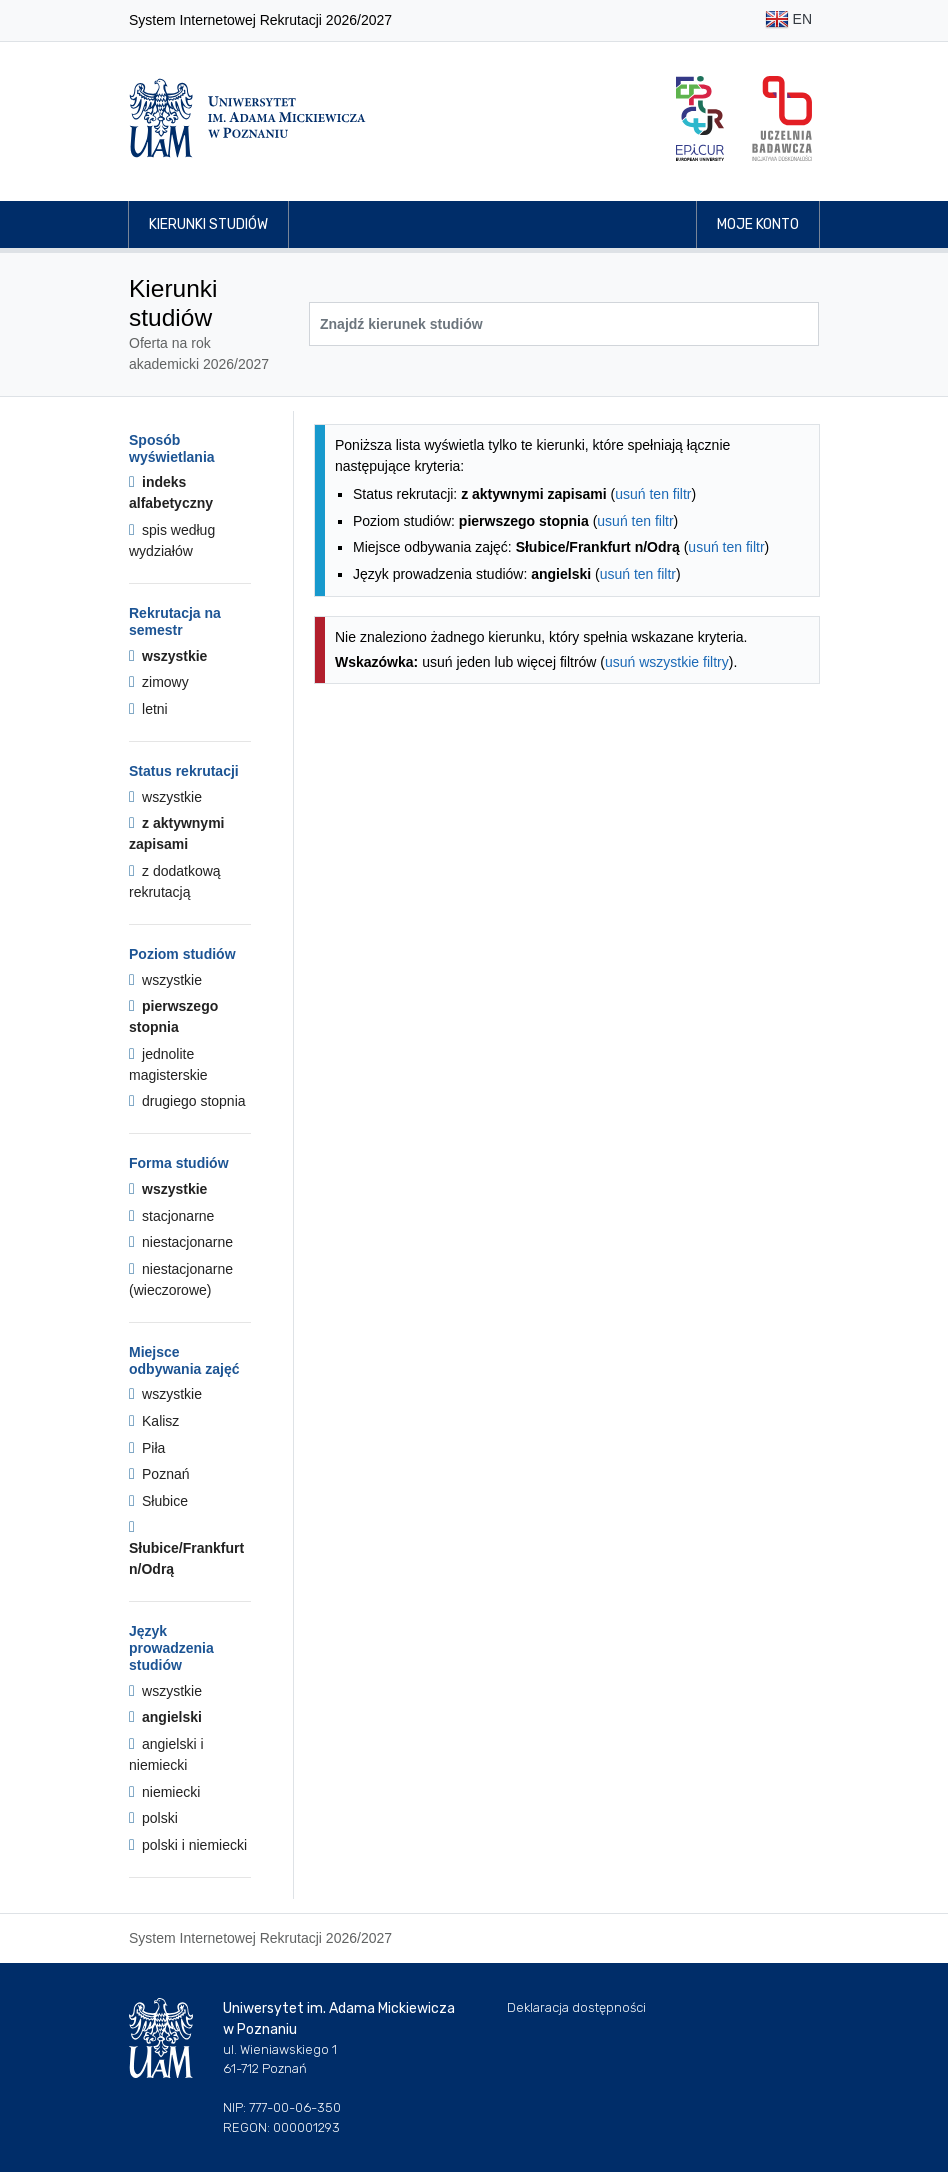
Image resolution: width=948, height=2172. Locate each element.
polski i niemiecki (188, 1845)
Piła (147, 1448)
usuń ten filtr (653, 494)
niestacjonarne (181, 1242)
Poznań (159, 1474)
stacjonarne (171, 1216)
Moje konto (758, 224)
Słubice (158, 1501)
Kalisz (154, 1421)
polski (153, 1818)
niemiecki (164, 1792)
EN (788, 20)
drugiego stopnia (187, 1101)
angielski (165, 1717)
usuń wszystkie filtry (667, 662)
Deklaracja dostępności (576, 2007)
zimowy (159, 682)
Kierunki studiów (208, 224)
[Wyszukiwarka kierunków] (564, 324)
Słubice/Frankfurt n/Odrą (186, 1548)
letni (148, 709)
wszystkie (168, 656)
